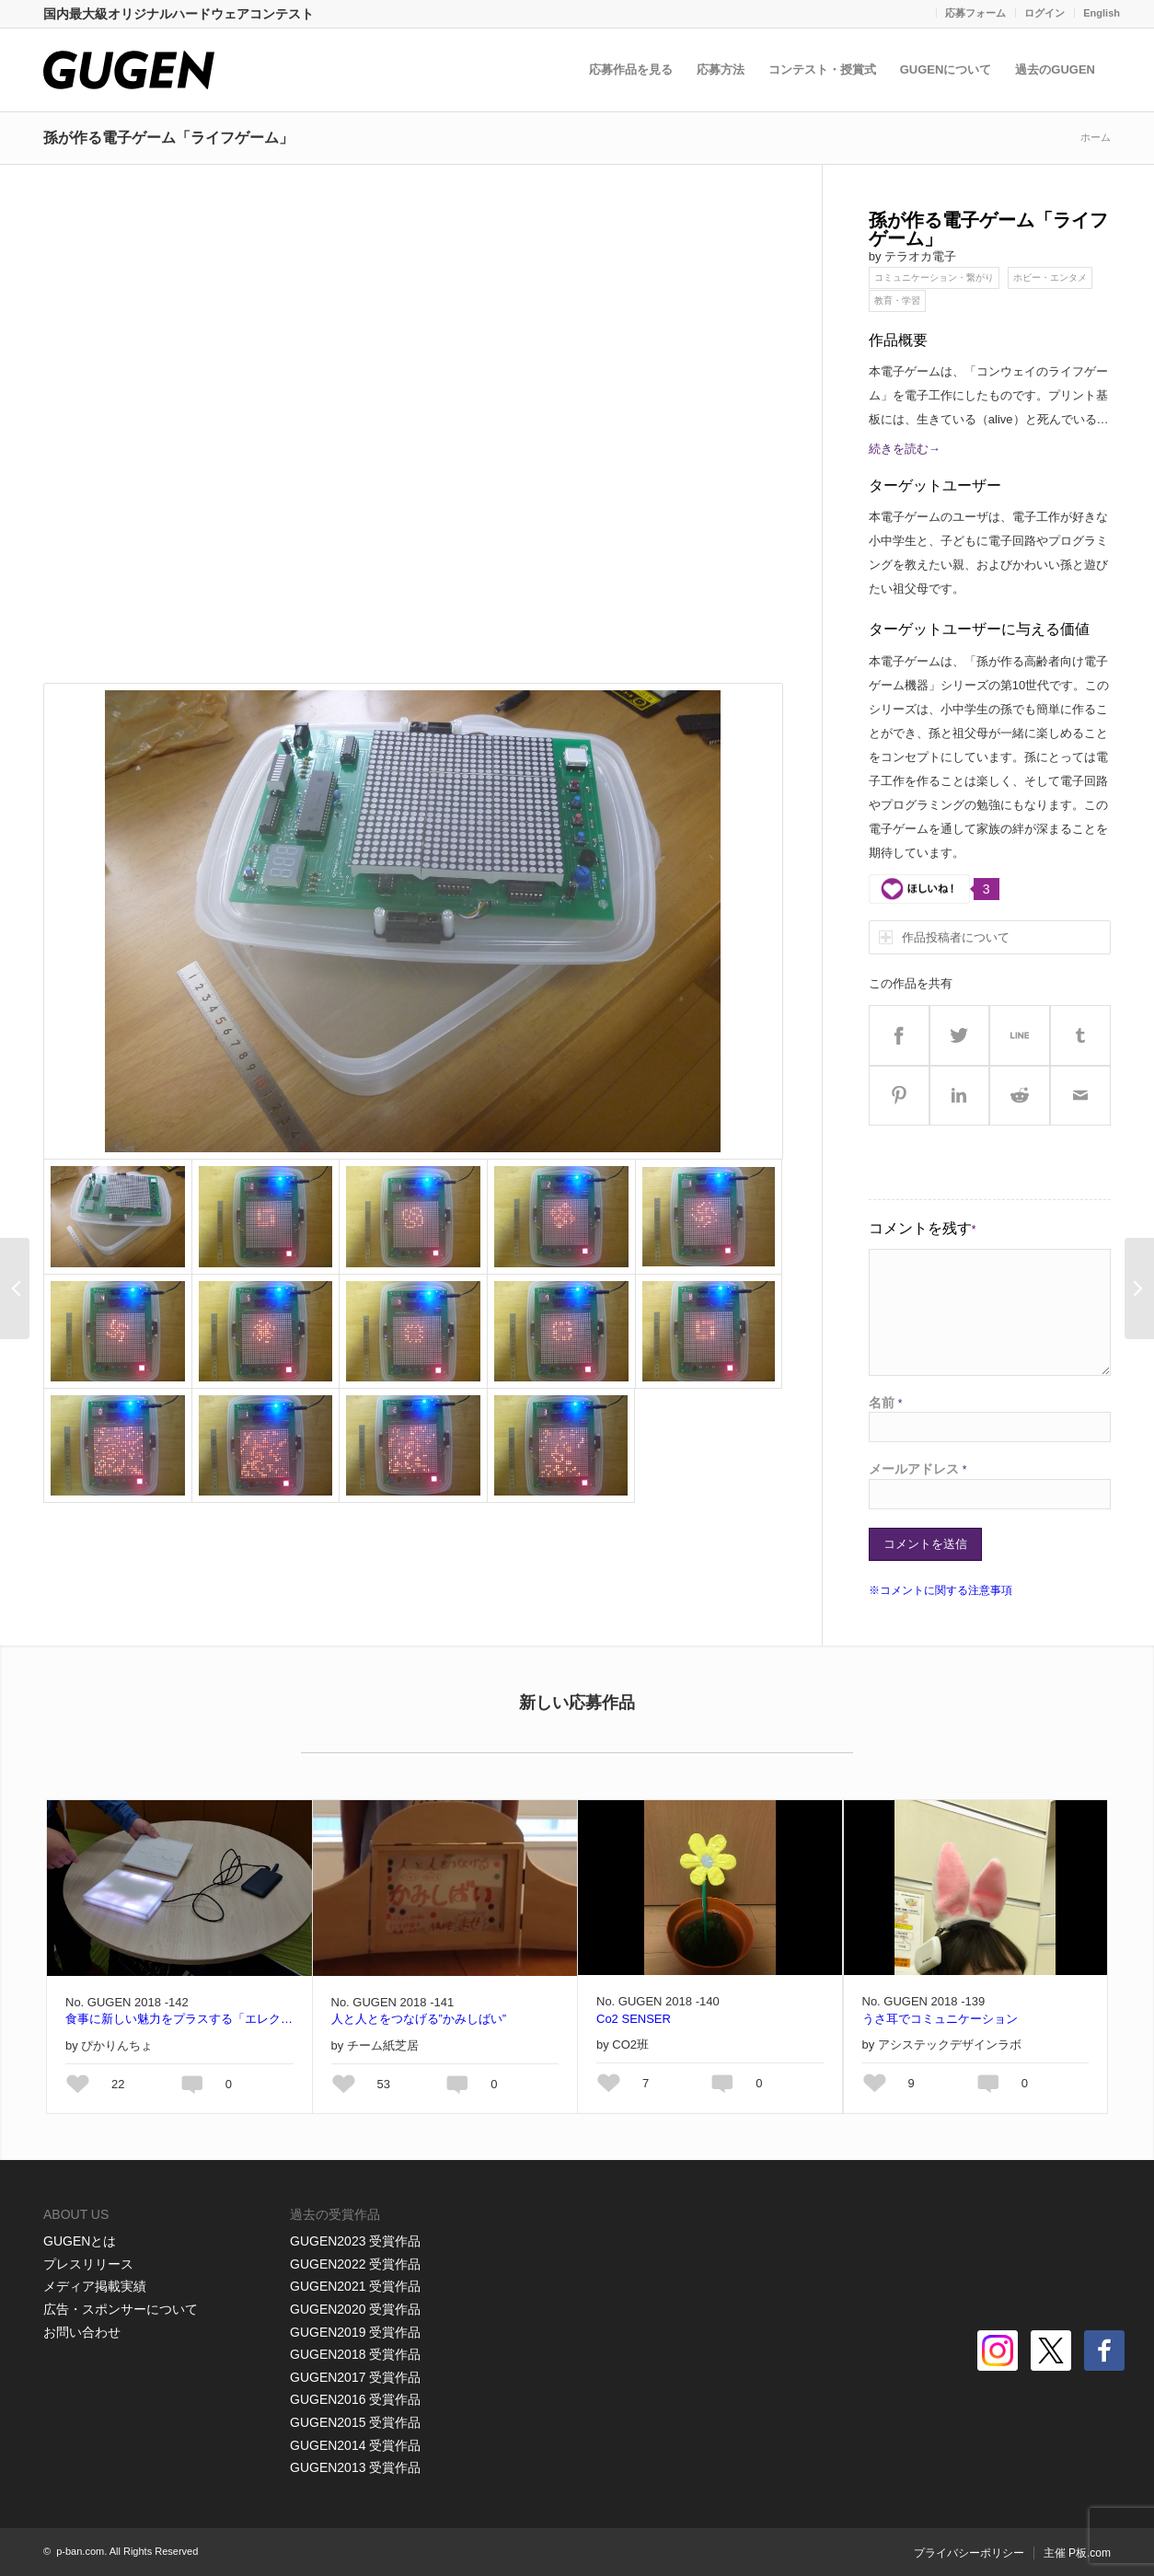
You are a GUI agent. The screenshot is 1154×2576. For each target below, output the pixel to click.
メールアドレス (918, 1468)
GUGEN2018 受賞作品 (355, 2354)
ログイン (1044, 12)
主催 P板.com (1077, 2553)
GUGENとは (79, 2241)
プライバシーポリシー (969, 2553)
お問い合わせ (82, 2332)
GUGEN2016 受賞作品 (355, 2399)
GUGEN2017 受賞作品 (355, 2377)
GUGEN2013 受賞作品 (355, 2467)
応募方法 (724, 69)
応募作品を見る (634, 69)
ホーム (1095, 137)
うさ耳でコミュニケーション (940, 2019)
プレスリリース (88, 2264)
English (1101, 12)
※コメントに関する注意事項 (940, 1590)
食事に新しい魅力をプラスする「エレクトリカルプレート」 (179, 2019)
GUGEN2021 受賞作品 (355, 2286)
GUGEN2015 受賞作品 (355, 2422)
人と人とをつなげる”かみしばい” (419, 2019)
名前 (886, 1402)
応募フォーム (975, 12)
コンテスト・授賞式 (826, 69)
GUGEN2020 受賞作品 (355, 2309)
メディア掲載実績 (94, 2286)
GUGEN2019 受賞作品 (355, 2332)
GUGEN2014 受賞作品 (355, 2445)
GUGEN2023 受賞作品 (355, 2241)
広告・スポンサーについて (120, 2309)
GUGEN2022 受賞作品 (355, 2264)
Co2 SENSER (633, 2019)
